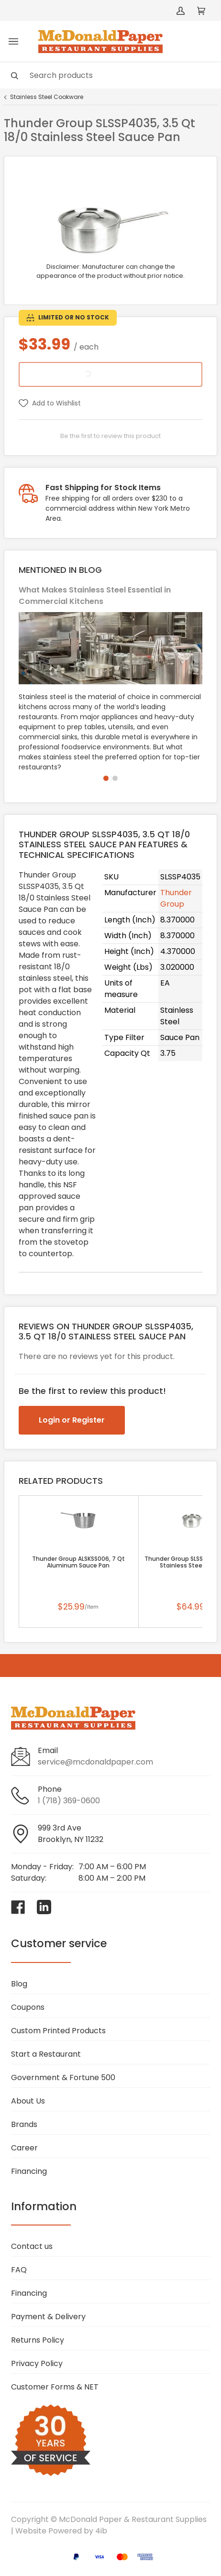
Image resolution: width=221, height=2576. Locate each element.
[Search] (110, 75)
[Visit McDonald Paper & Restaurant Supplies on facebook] (18, 1907)
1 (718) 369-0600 (69, 1800)
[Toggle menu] (13, 41)
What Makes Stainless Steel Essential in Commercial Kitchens (95, 595)
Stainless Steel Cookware (46, 97)
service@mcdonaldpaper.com (95, 1761)
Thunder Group (176, 898)
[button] (106, 778)
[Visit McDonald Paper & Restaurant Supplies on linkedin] (44, 1907)
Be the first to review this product (110, 435)
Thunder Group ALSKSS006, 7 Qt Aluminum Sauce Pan (78, 1562)
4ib (101, 2530)
